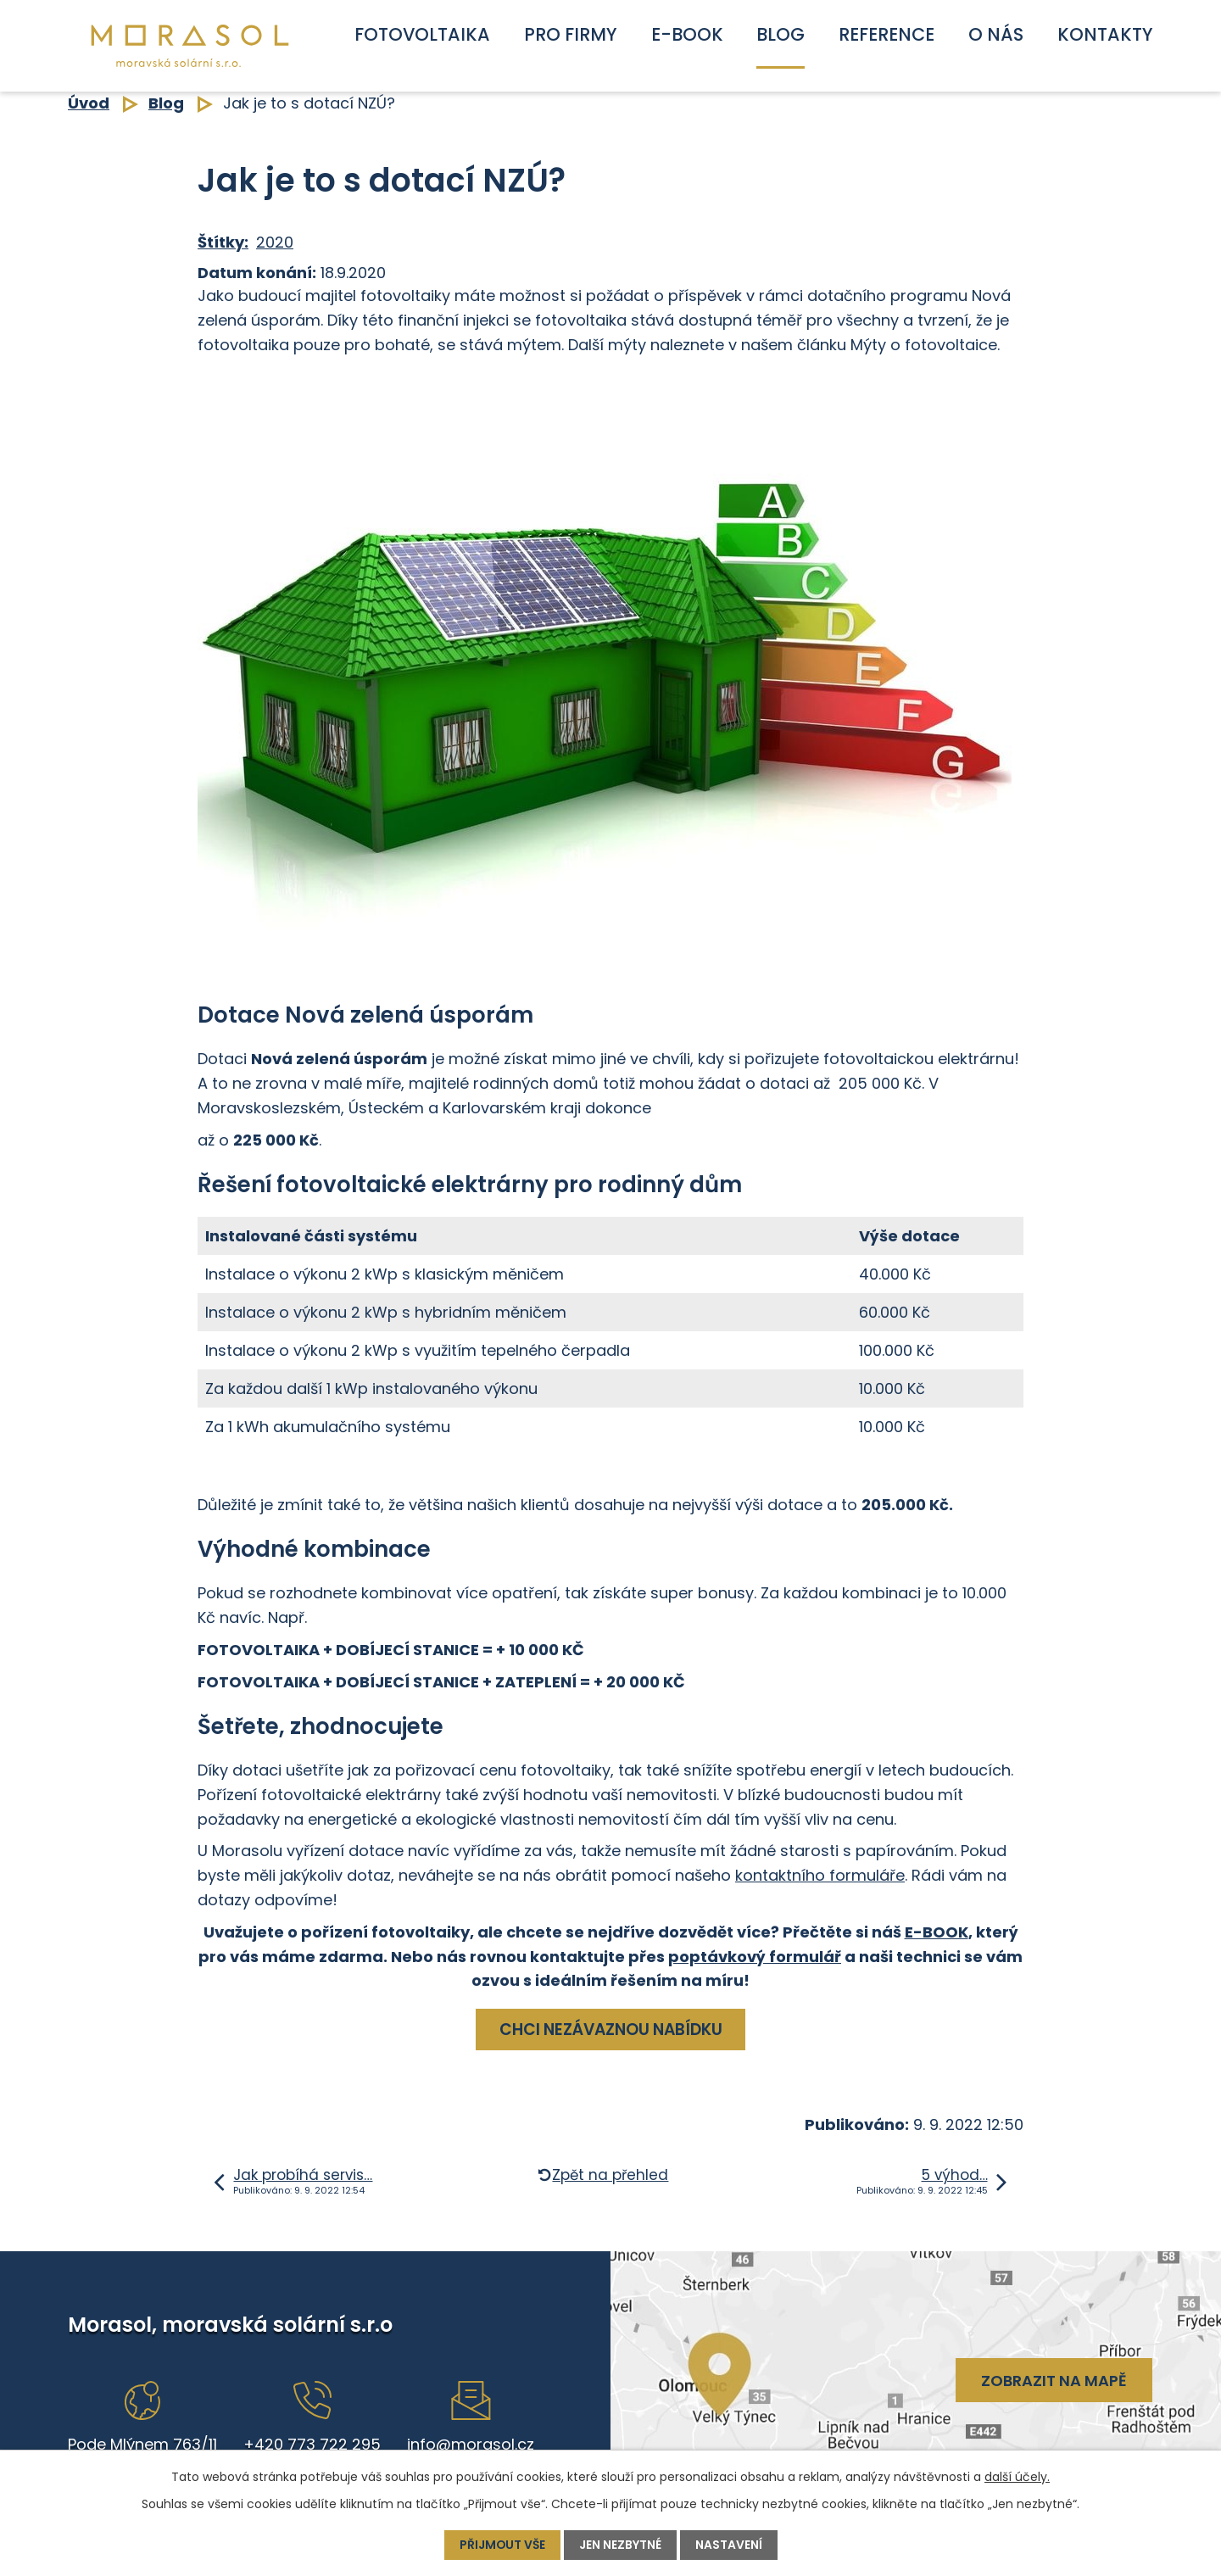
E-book (687, 34)
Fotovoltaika (422, 34)
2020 (274, 242)
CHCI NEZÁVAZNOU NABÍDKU (611, 2029)
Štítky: (223, 242)
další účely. (1017, 2476)
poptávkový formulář (754, 1956)
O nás (995, 34)
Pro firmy (570, 34)
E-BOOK (936, 1932)
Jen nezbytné (621, 2544)
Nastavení (729, 2544)
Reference (886, 34)
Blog (780, 34)
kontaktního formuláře (820, 1875)
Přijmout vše (502, 2544)
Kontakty (1105, 34)
